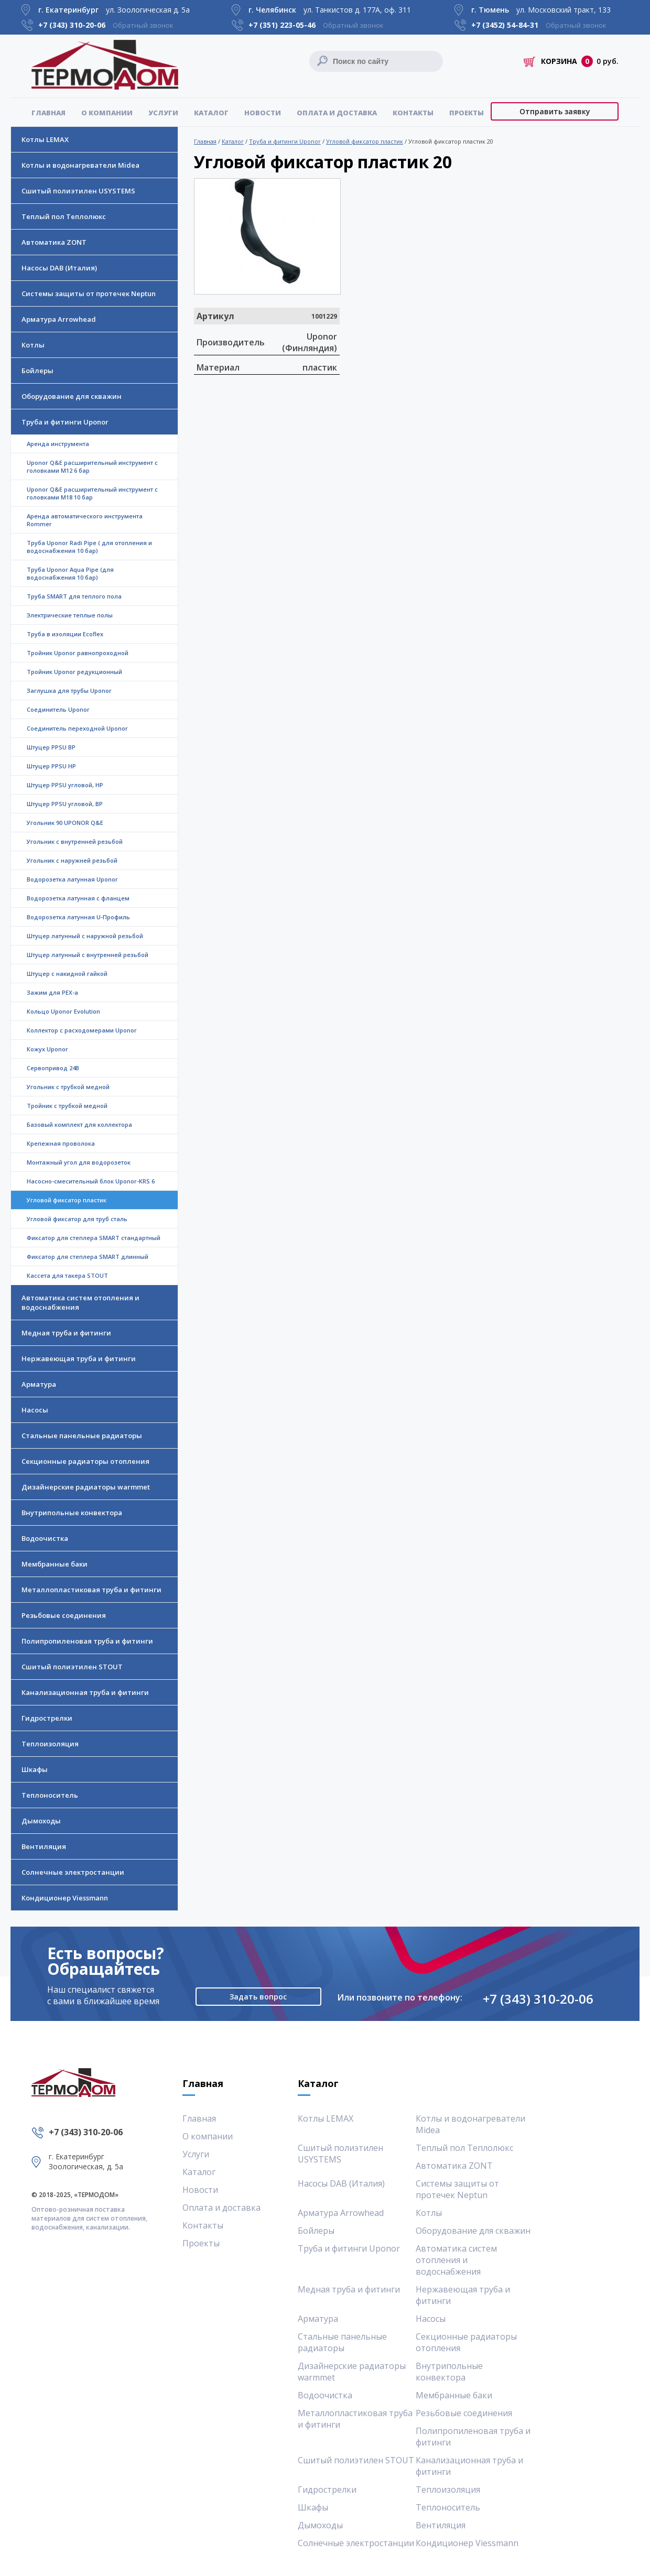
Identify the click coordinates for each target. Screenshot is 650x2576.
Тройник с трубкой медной (67, 1106)
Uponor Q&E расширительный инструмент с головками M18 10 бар (92, 493)
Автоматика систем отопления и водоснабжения (80, 1302)
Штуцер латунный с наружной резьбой (85, 936)
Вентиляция (43, 1846)
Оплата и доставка (337, 112)
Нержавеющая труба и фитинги (78, 1358)
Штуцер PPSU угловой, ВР (65, 804)
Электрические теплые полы (70, 615)
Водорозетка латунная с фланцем (78, 898)
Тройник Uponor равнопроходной (77, 653)
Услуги (163, 112)
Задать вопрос (258, 1997)
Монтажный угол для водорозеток (79, 1162)
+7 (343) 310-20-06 (538, 1998)
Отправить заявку (554, 111)
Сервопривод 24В (53, 1068)
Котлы (33, 345)
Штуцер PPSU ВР (51, 747)
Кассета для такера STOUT (67, 1275)
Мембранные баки (54, 1564)
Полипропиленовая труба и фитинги (87, 1641)
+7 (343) (71, 25)
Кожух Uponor (47, 1049)
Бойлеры (37, 370)
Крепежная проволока (61, 1143)
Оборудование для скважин (71, 396)
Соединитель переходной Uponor (77, 728)
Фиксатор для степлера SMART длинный (87, 1256)
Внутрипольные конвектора (71, 1512)
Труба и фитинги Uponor (65, 422)
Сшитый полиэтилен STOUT (72, 1666)
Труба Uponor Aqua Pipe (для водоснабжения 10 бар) (70, 573)
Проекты (466, 112)
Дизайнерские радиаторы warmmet (85, 1487)
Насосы (34, 1410)
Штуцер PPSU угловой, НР (65, 785)
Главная (48, 112)
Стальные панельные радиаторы (81, 1435)
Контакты (413, 112)
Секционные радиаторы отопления (85, 1461)
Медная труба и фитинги (66, 1333)
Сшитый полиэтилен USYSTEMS (78, 190)
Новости (262, 112)
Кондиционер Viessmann (64, 1898)
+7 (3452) (504, 25)
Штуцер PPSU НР (51, 766)
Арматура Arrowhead (58, 319)
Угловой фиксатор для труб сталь (77, 1219)
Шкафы (34, 1769)
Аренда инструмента (58, 444)
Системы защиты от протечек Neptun (88, 293)
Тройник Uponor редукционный (74, 672)
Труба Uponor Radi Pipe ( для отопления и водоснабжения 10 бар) (89, 547)
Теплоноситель (49, 1795)
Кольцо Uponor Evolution (63, 1011)
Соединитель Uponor (58, 709)
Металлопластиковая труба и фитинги (91, 1589)
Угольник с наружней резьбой (72, 860)
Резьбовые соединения (63, 1615)
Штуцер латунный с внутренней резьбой (87, 955)
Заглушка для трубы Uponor (69, 690)
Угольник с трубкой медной (68, 1087)
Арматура (38, 1384)
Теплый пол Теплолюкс (63, 216)
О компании (107, 112)
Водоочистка (44, 1538)
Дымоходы (41, 1820)
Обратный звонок (143, 25)
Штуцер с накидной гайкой (67, 973)
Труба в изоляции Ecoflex (65, 634)
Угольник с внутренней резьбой (75, 841)
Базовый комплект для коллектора (79, 1124)
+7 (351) (282, 25)
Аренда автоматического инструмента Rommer (85, 520)
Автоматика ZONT (53, 242)
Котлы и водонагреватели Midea (80, 165)
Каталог (211, 112)
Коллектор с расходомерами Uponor (82, 1030)
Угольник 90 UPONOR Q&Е (65, 823)
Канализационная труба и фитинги (85, 1692)
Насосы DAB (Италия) (59, 268)
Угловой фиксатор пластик (364, 141)
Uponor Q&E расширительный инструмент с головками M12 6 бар (92, 466)
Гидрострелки (46, 1718)
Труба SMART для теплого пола (74, 596)
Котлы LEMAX (45, 139)
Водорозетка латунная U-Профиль (78, 917)
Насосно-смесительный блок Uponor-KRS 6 (91, 1181)
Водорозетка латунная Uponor (72, 879)
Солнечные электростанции (72, 1872)
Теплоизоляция (50, 1743)
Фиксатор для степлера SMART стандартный (93, 1238)
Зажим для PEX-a (52, 992)
